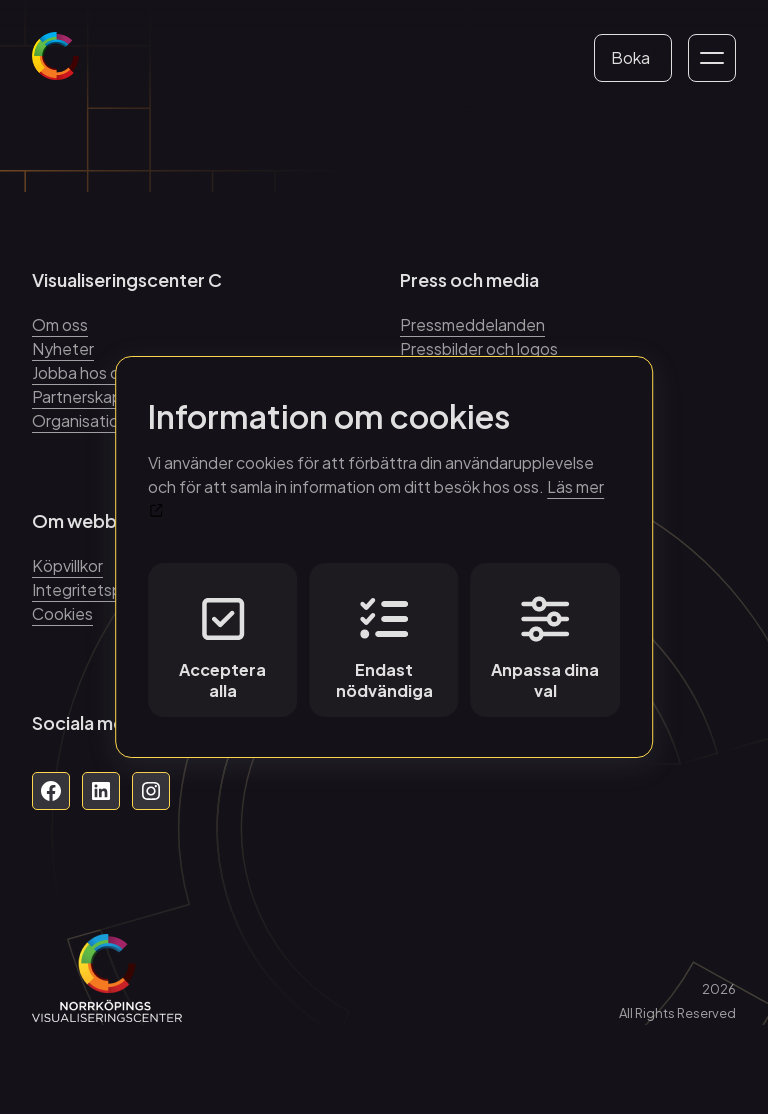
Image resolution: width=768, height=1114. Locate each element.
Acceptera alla (222, 648)
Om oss (60, 324)
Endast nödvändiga (384, 648)
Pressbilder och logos (479, 348)
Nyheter (63, 348)
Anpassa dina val (545, 648)
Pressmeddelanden (472, 324)
